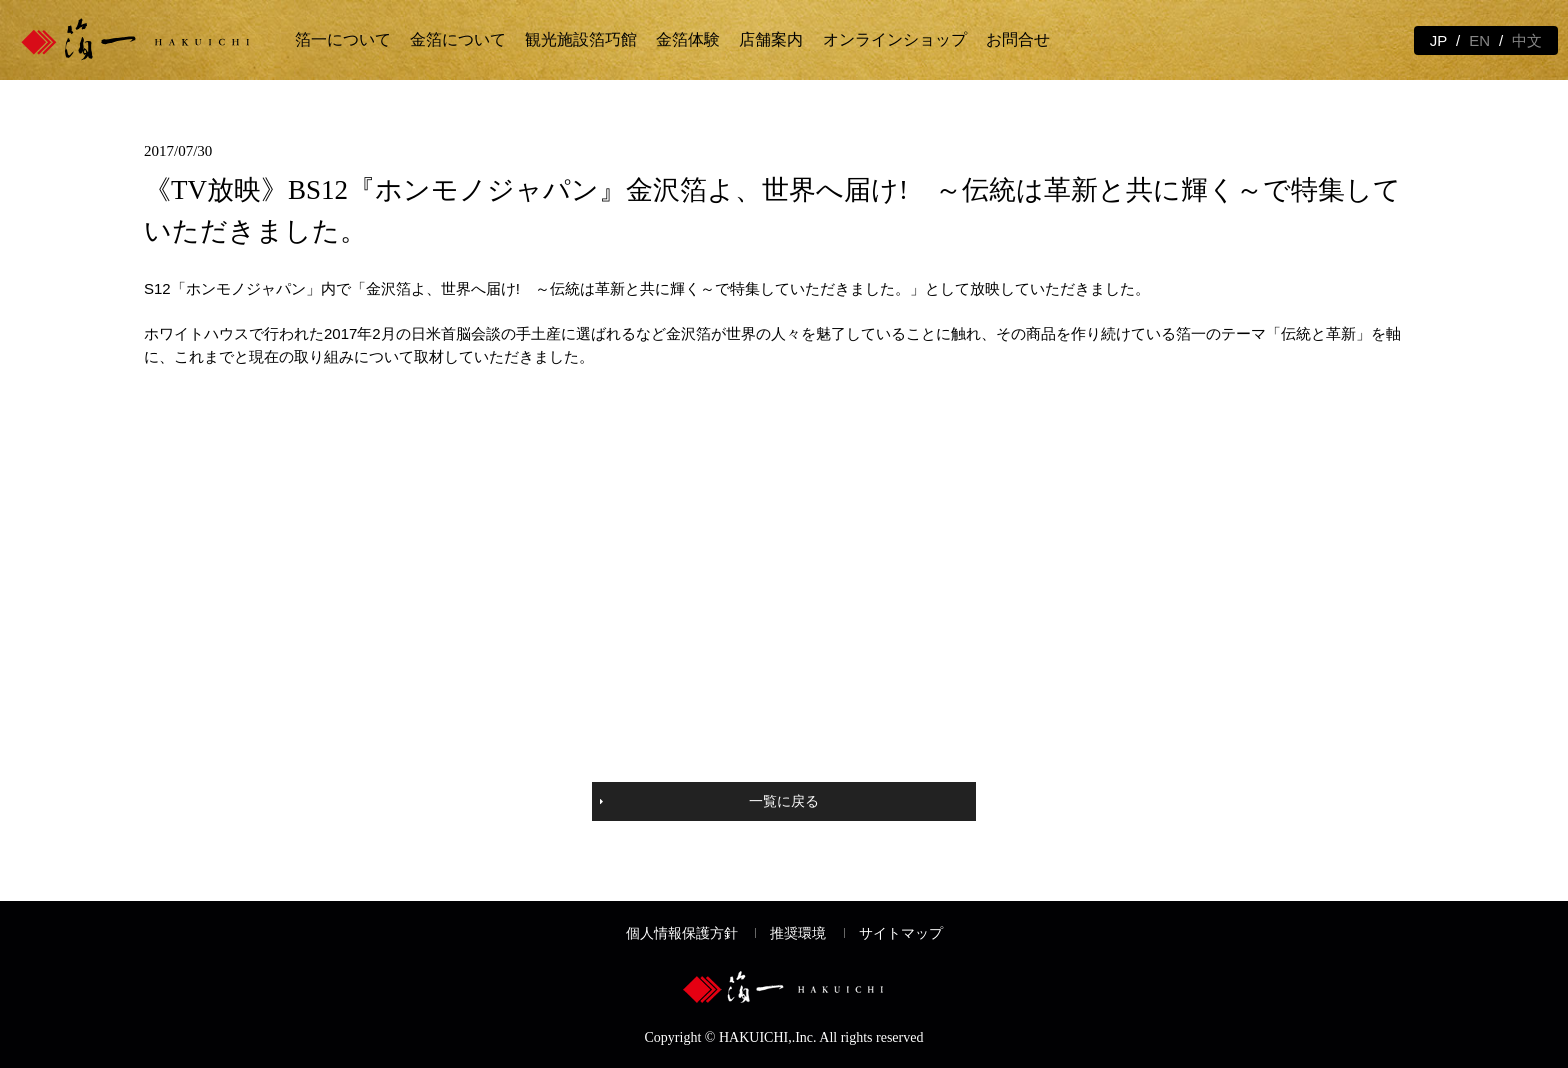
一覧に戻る (784, 801)
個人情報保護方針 (682, 933)
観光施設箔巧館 (581, 39)
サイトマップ (901, 933)
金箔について (458, 39)
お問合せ (1018, 39)
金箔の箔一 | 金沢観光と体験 (152, 40)
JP (1439, 40)
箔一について (343, 39)
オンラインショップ (895, 39)
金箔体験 (688, 39)
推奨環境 (798, 933)
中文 (1527, 40)
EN (1479, 40)
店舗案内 (771, 39)
